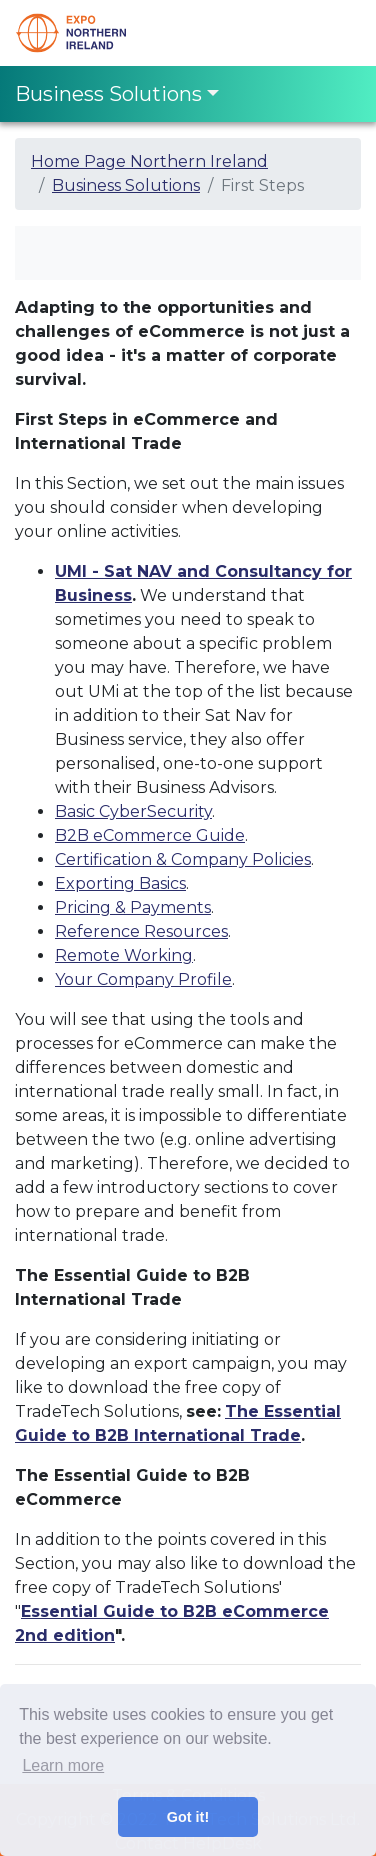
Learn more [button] (63, 1765)
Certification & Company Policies (183, 859)
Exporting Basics (120, 883)
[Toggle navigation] (333, 33)
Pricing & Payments (133, 907)
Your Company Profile (143, 979)
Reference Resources (141, 931)
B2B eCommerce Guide (150, 835)
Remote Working (124, 955)
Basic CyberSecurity (133, 811)
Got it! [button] (188, 1817)
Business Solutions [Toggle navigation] (108, 94)
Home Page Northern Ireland (149, 161)
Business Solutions (126, 185)
